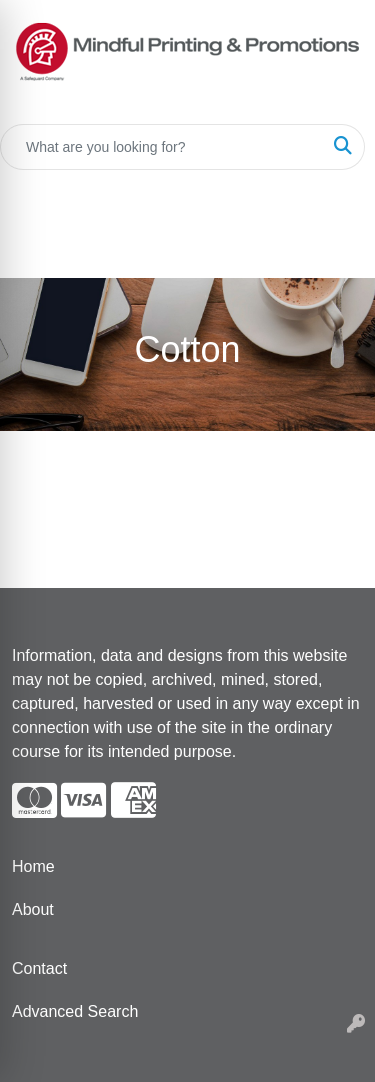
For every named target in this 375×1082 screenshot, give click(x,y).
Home (33, 866)
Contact (39, 968)
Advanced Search (75, 1011)
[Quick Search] (161, 147)
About (33, 909)
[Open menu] (335, 249)
